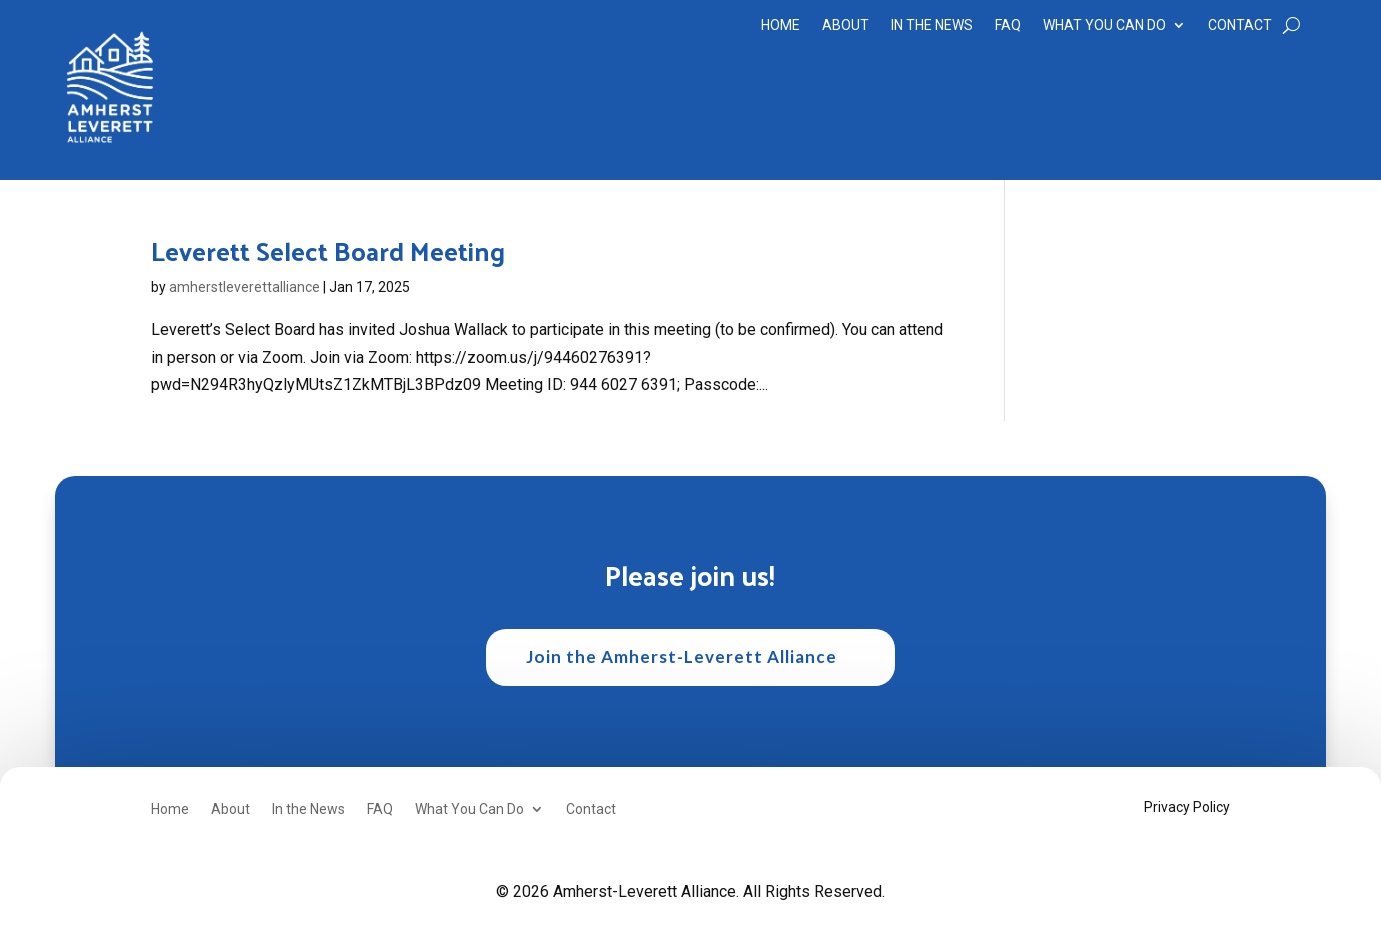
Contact (1240, 25)
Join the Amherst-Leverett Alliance (681, 656)
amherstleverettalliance (244, 287)
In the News (932, 25)
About (845, 25)
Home (780, 25)
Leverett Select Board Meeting (328, 250)
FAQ (1008, 25)
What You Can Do (1104, 25)
